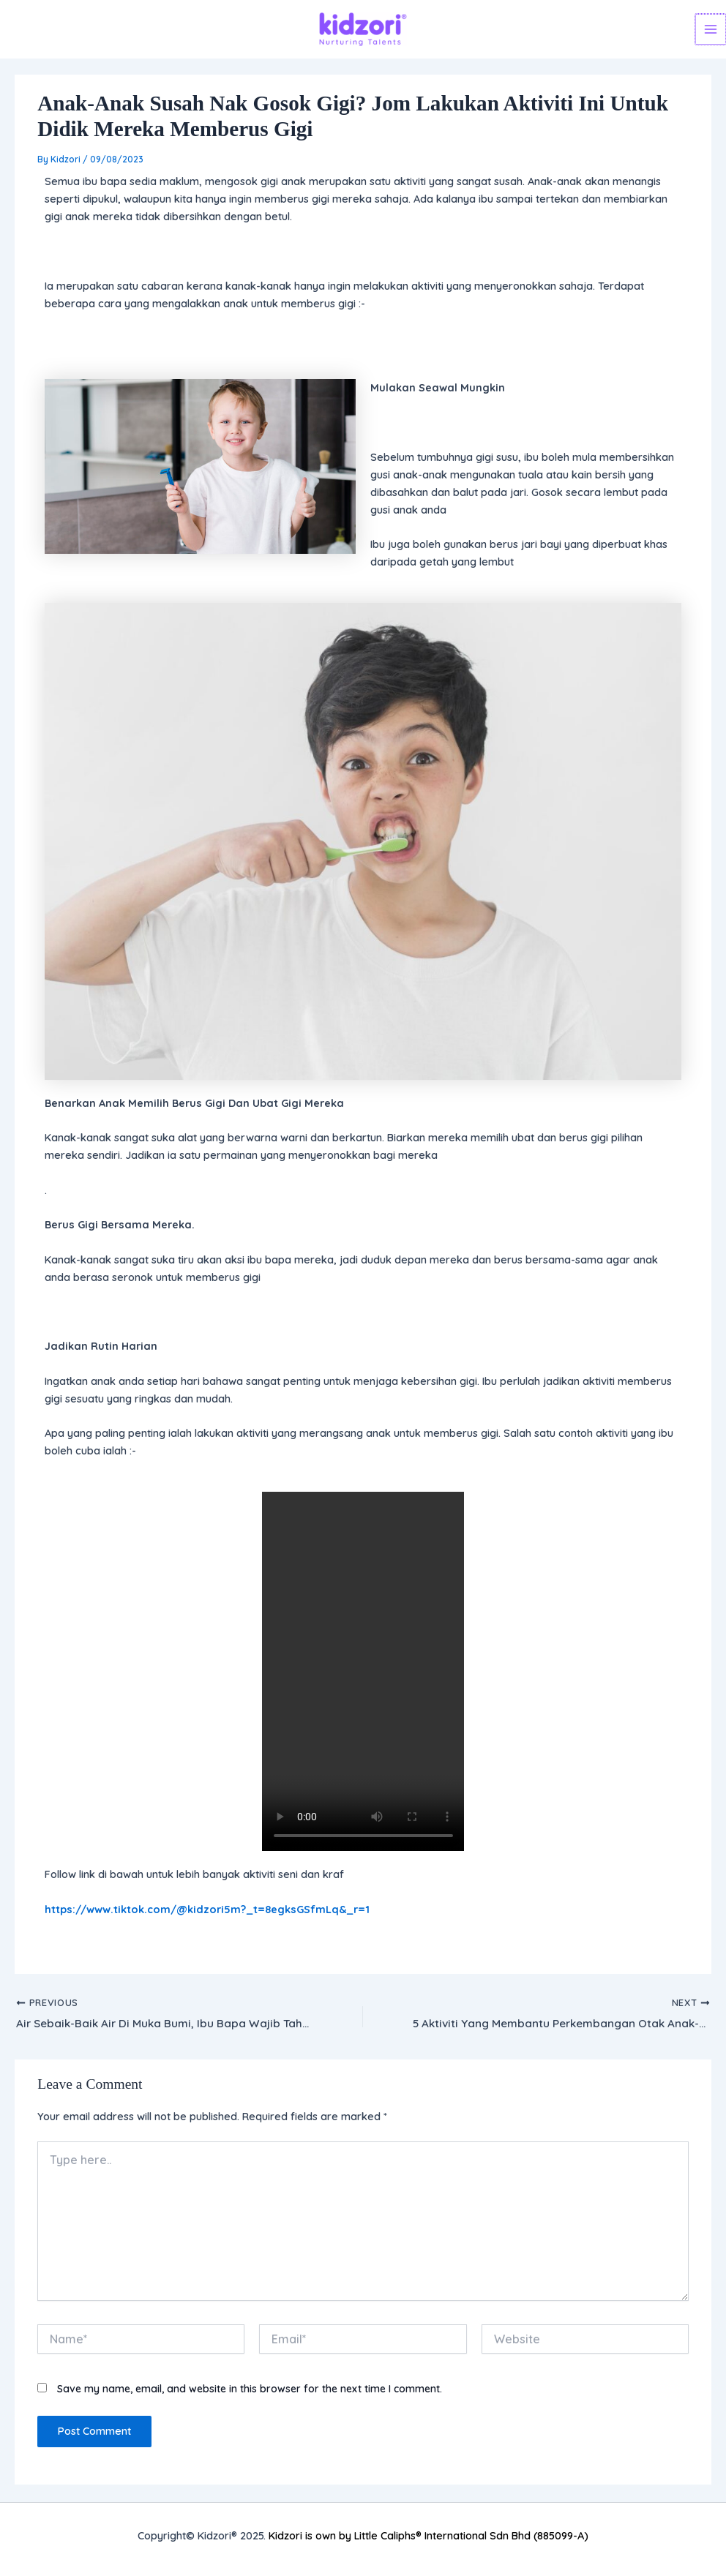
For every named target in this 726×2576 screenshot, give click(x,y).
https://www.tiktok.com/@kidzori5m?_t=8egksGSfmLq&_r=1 (207, 1909)
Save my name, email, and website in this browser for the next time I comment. (249, 2390)
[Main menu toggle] (711, 29)
